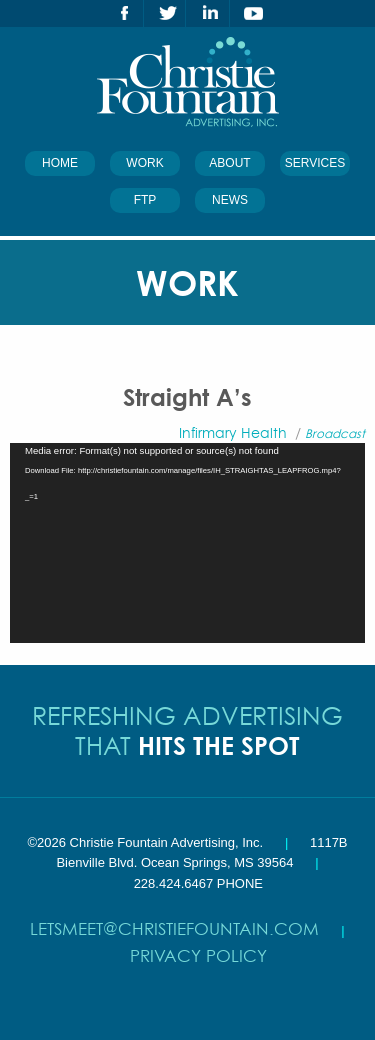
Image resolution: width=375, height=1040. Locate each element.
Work (144, 163)
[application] (187, 543)
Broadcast (335, 433)
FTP (145, 200)
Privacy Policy (198, 955)
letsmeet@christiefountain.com (174, 928)
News (230, 200)
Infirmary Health (233, 432)
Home (60, 163)
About (229, 163)
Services (315, 163)
